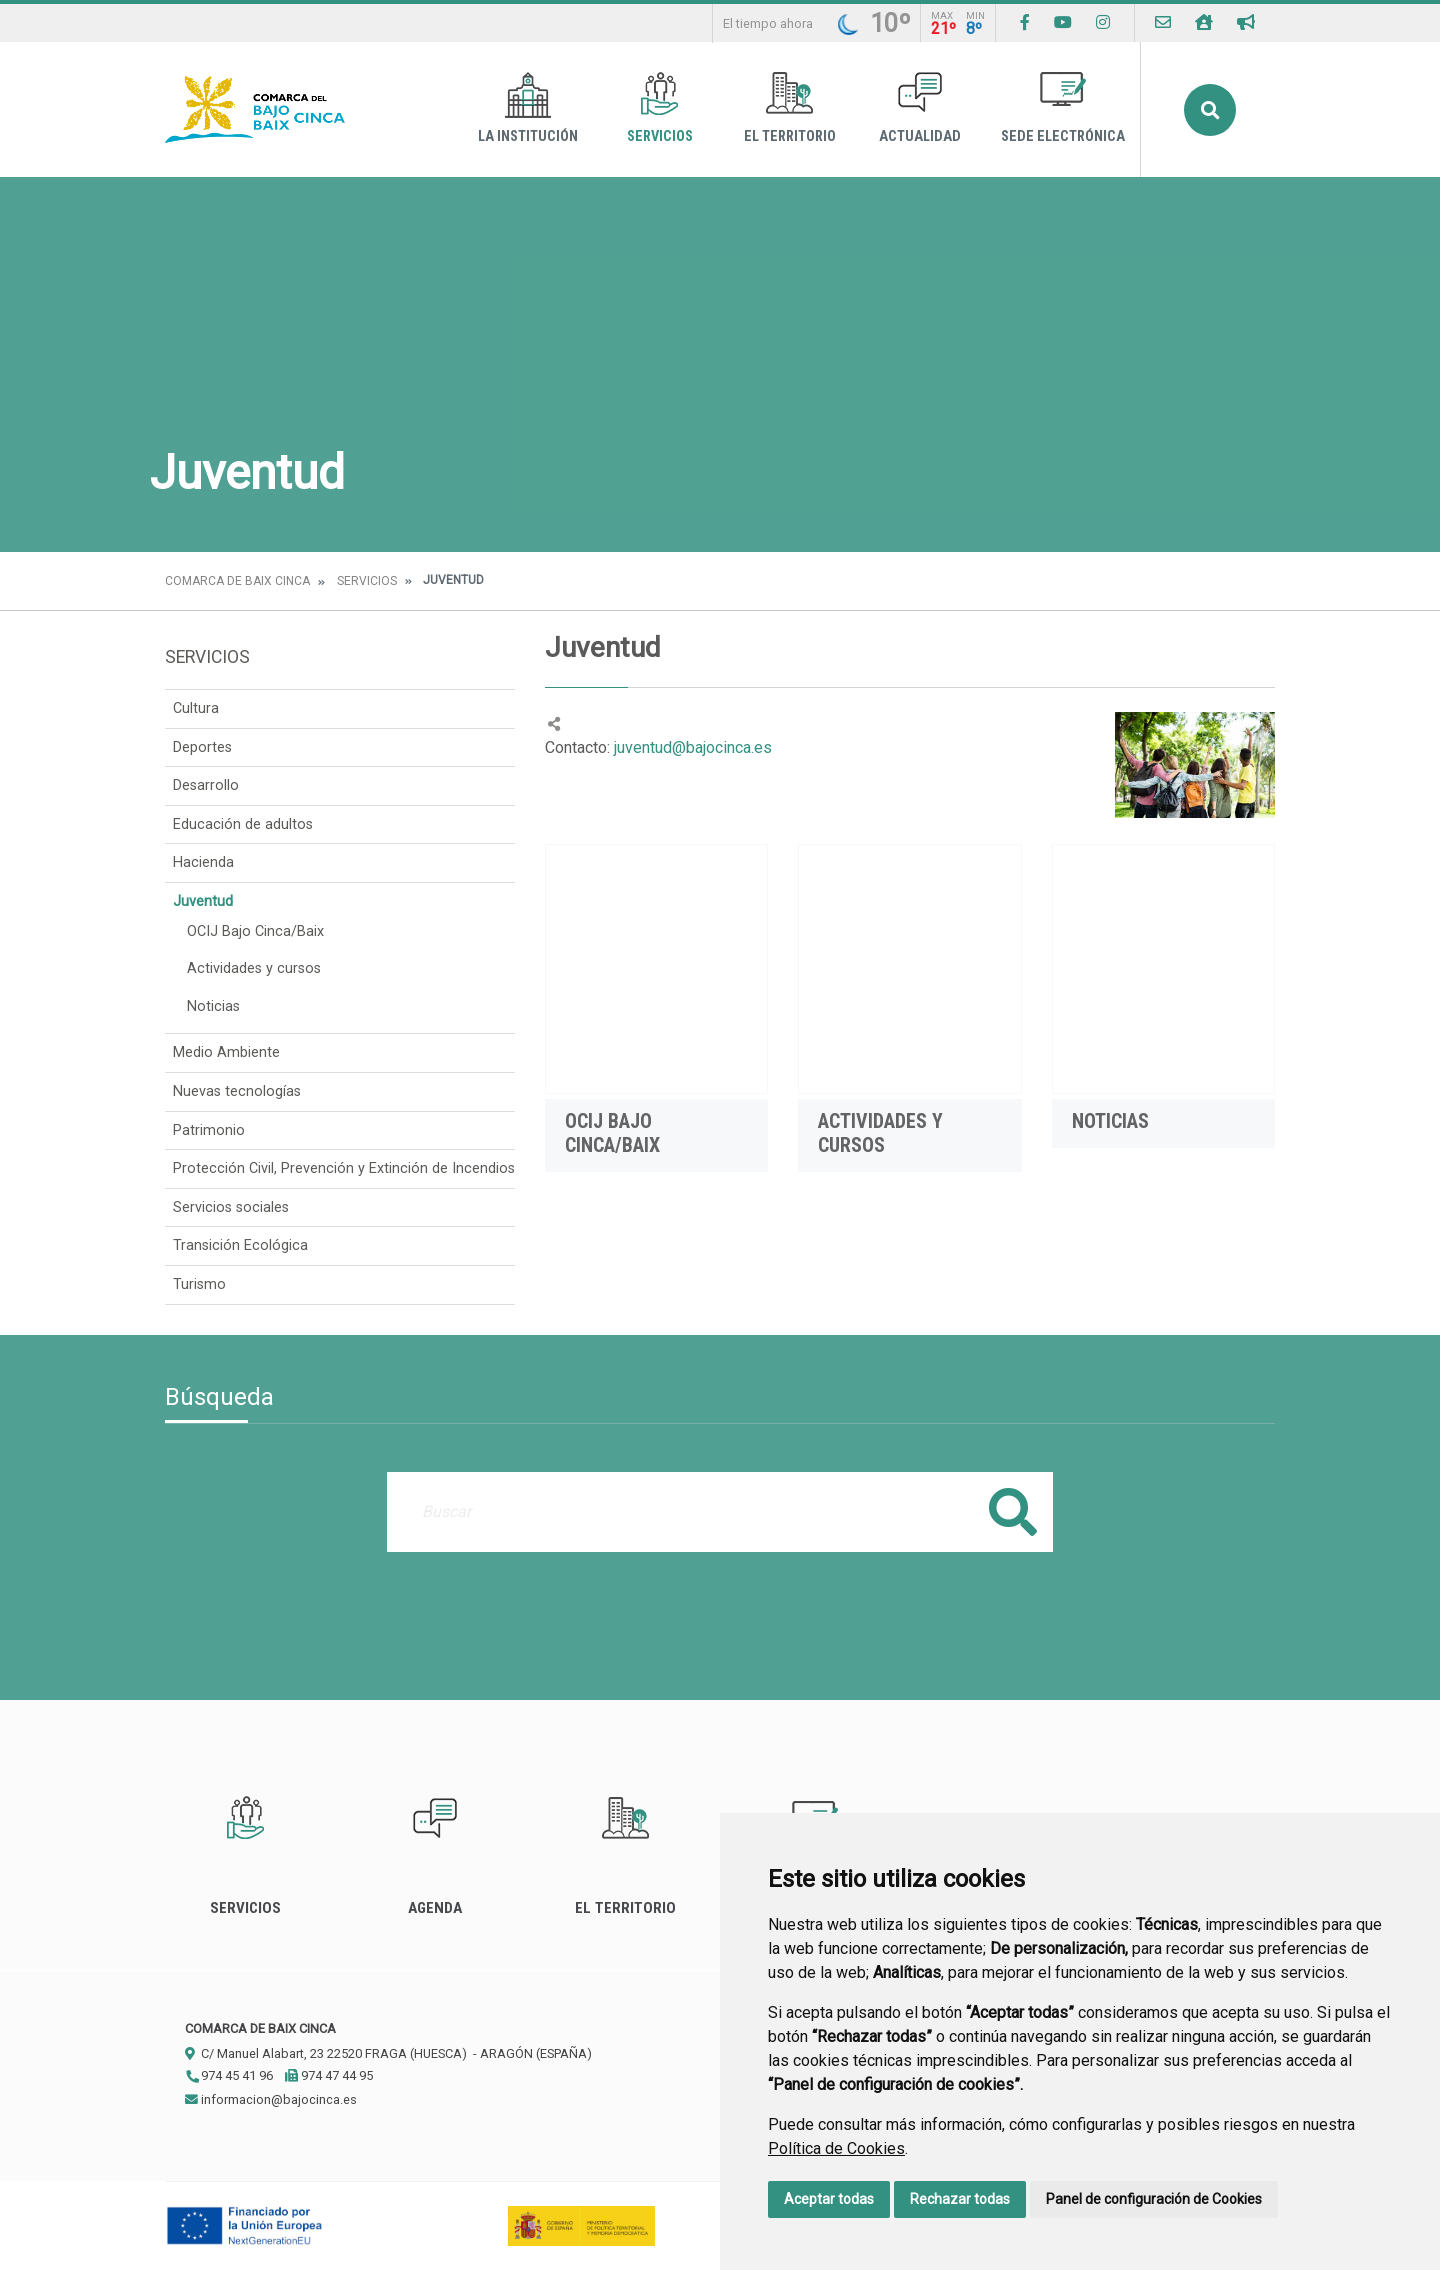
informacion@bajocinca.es (271, 2099)
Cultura (196, 708)
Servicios (660, 108)
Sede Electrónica (1063, 108)
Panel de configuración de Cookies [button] (1154, 2199)
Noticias (213, 1006)
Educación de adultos (243, 824)
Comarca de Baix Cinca (237, 581)
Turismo (199, 1284)
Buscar (1210, 110)
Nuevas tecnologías (237, 1091)
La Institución (528, 108)
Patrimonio (209, 1130)
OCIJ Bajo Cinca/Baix (255, 931)
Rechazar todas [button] (960, 2199)
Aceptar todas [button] (829, 2199)
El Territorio (790, 108)
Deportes (202, 747)
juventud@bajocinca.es (691, 747)
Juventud (203, 901)
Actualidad (920, 108)
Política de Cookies (836, 2148)
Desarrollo (206, 785)
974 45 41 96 (229, 2075)
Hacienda (203, 862)
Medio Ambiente (226, 1052)
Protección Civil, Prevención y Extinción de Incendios (344, 1168)
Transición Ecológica (240, 1245)
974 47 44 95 (329, 2075)
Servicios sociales (231, 1207)
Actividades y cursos (254, 968)
